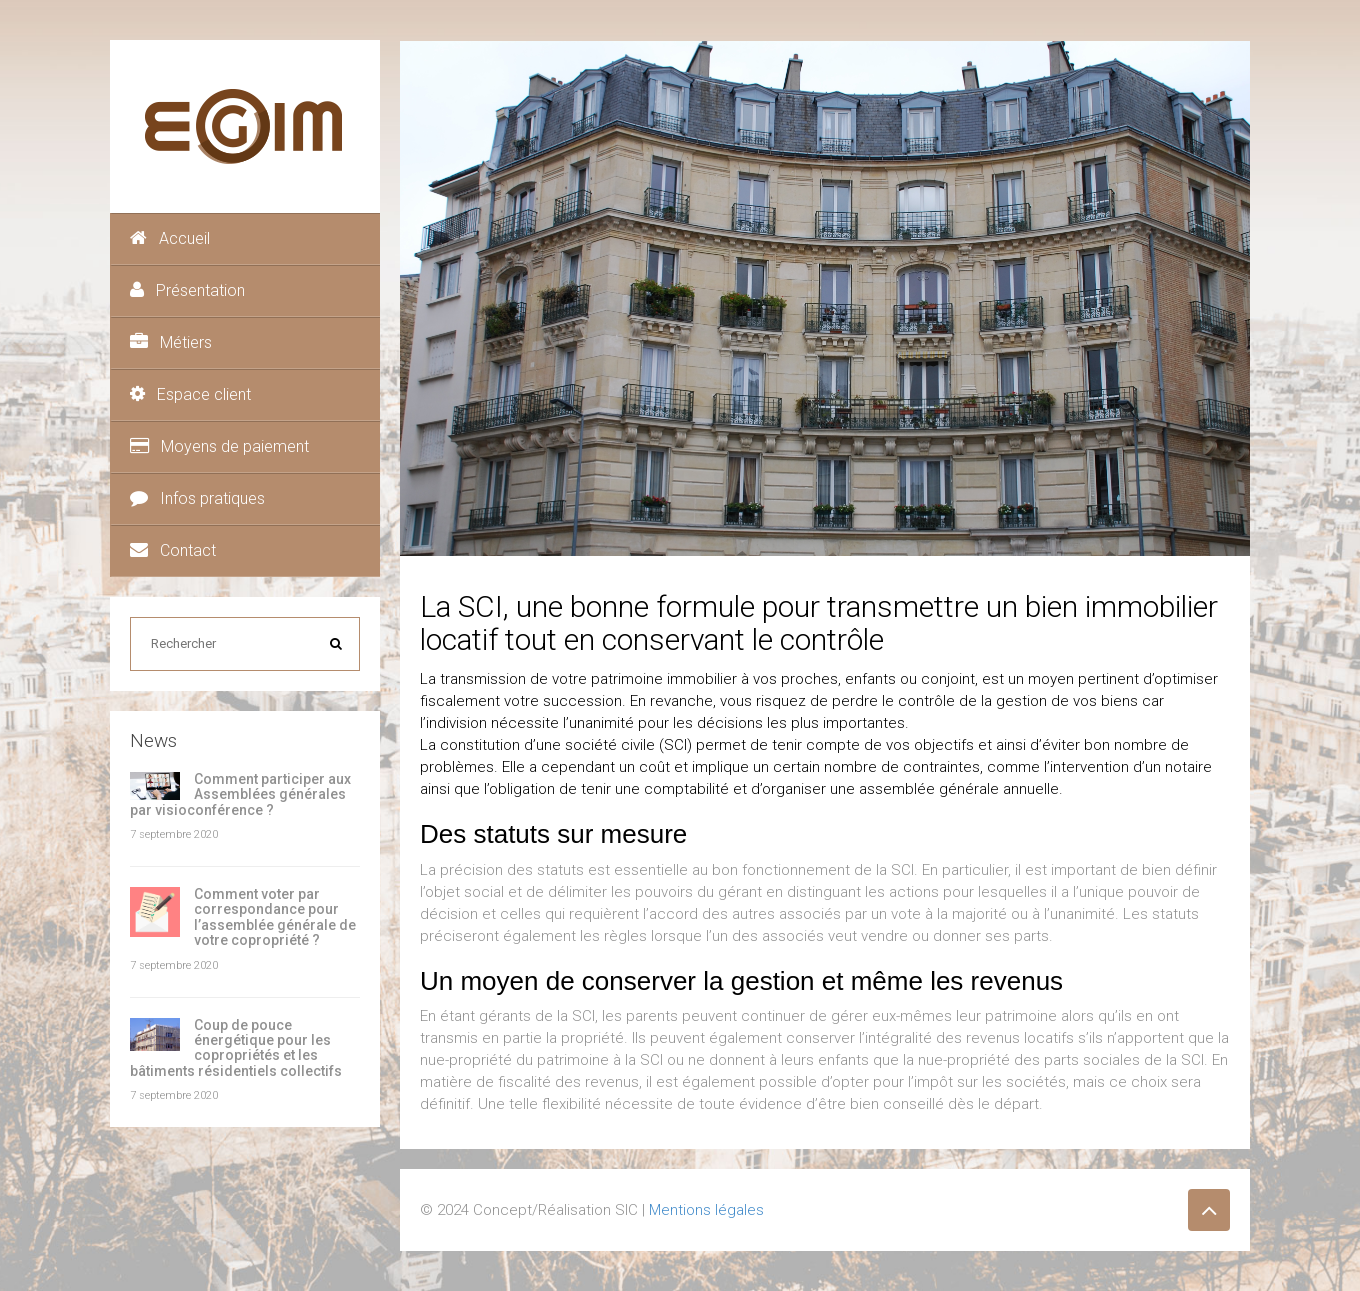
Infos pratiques (197, 498)
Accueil (170, 238)
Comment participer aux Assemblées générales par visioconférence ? (240, 794)
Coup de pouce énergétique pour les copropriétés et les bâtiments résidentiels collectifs (236, 1048)
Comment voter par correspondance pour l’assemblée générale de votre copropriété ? (275, 917)
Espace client (190, 394)
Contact (173, 550)
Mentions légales (706, 1210)
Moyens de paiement (219, 446)
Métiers (171, 342)
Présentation (187, 290)
